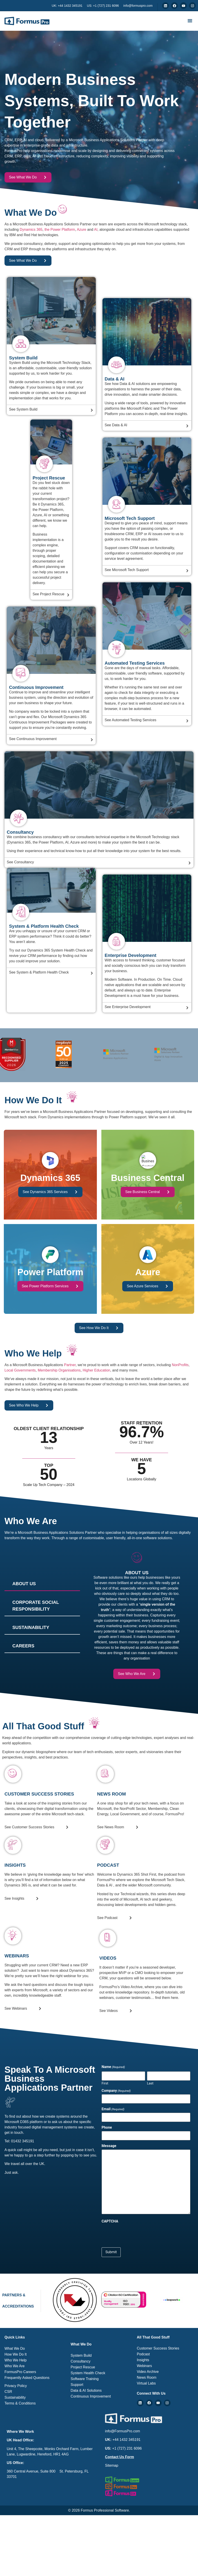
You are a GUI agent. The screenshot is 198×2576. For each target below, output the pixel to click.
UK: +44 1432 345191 (67, 5)
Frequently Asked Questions (26, 2377)
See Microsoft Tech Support (127, 963)
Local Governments (20, 1370)
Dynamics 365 (31, 229)
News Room (146, 2377)
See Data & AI (116, 818)
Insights (143, 2359)
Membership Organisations (59, 1370)
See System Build (23, 837)
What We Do (14, 2348)
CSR (8, 2391)
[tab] (42, 1584)
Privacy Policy (15, 2385)
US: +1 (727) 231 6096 (103, 5)
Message (109, 2145)
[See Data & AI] (187, 819)
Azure (81, 229)
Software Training (85, 2378)
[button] (190, 20)
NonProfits (180, 1365)
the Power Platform (59, 229)
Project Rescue (83, 2366)
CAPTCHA (110, 2220)
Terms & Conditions (20, 2402)
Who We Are (14, 2365)
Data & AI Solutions (86, 2389)
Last (150, 2083)
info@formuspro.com (138, 5)
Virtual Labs (146, 2383)
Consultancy (80, 2360)
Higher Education (96, 1370)
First (105, 2083)
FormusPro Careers (20, 2371)
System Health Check (88, 2372)
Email (113, 2109)
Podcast (143, 2353)
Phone (107, 2127)
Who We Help (15, 2359)
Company (116, 2090)
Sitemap (111, 2464)
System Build (81, 2354)
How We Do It (15, 2353)
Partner (70, 1365)
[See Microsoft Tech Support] (187, 964)
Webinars (144, 2365)
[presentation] (136, 2233)
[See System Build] (91, 838)
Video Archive (148, 2371)
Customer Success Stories (158, 2348)
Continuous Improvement (91, 2395)
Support (77, 2384)
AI (95, 229)
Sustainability (15, 2396)
